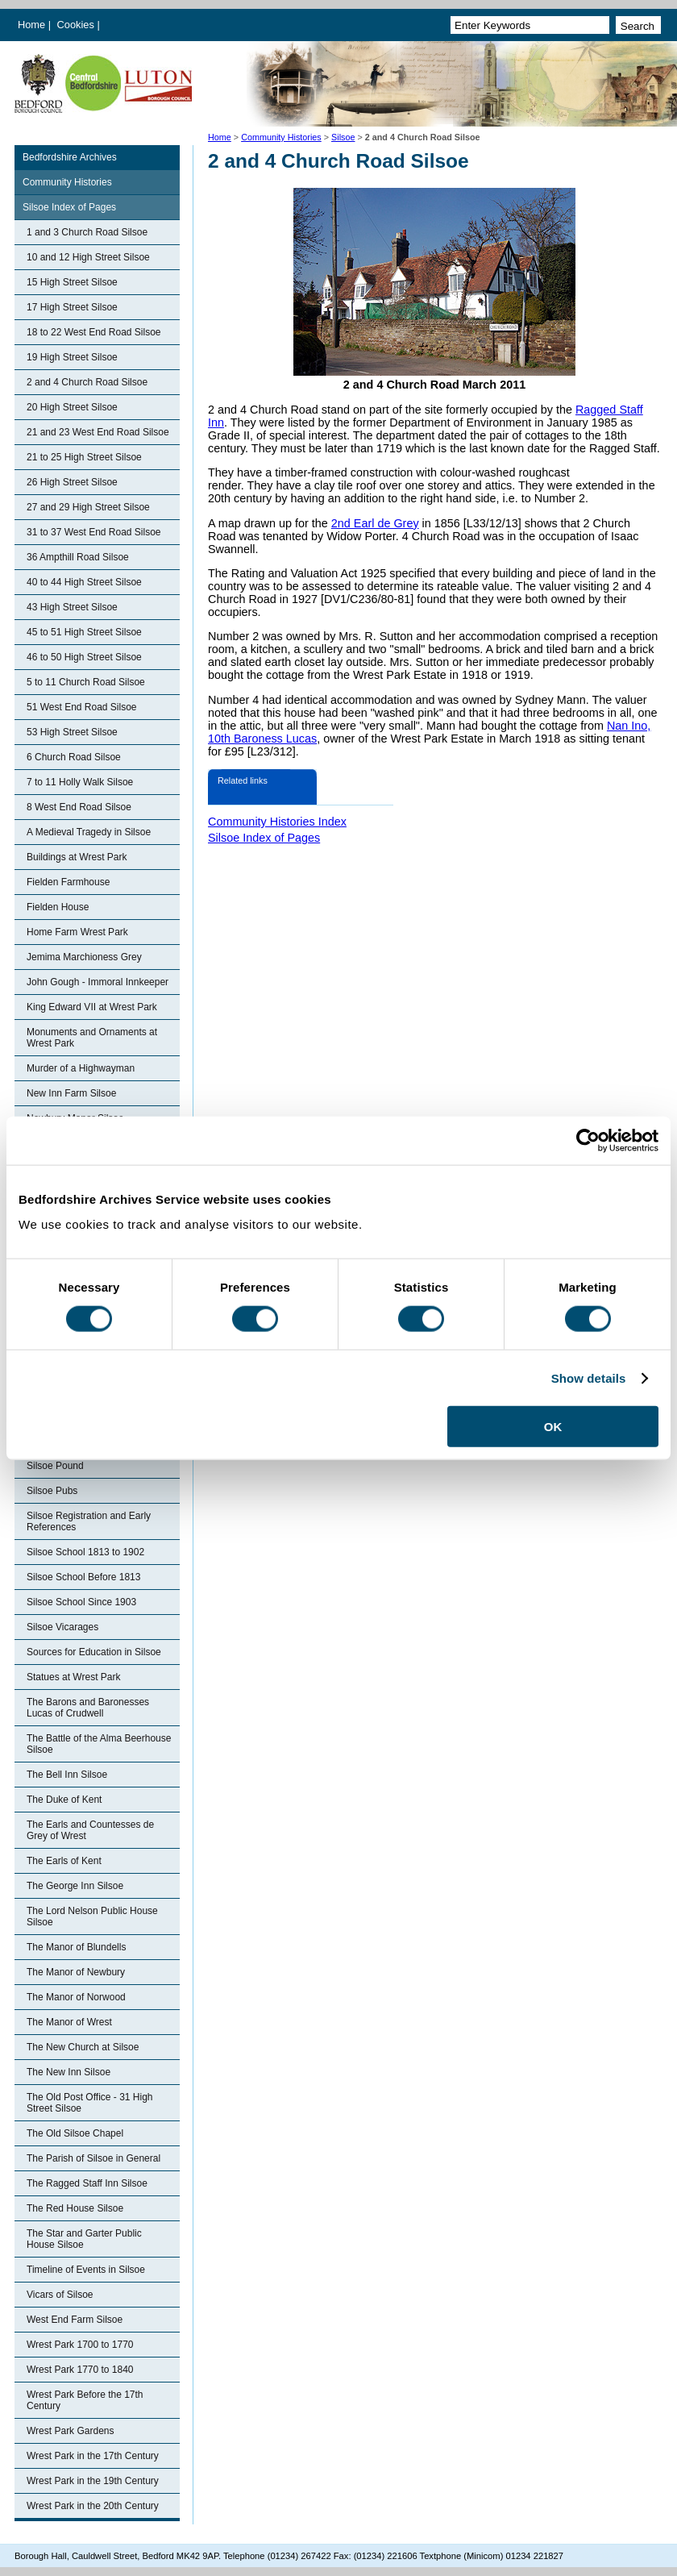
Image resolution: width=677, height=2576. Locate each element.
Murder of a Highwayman (81, 1068)
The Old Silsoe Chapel (75, 2133)
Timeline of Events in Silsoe (86, 2269)
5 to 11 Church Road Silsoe (86, 682)
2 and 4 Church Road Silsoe (87, 382)
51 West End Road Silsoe (82, 707)
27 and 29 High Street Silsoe (88, 507)
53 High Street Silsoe (72, 732)
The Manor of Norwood (76, 1997)
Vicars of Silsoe (60, 2294)
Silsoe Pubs (52, 1490)
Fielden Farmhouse (68, 882)
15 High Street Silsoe (72, 282)
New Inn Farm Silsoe (71, 1093)
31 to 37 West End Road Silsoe (94, 532)
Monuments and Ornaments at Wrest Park (92, 1037)
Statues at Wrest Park (74, 1677)
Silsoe (343, 137)
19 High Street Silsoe (72, 357)
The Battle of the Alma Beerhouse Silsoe (99, 1744)
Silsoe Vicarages (62, 1627)
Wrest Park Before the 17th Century (85, 2400)
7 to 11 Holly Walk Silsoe (80, 782)
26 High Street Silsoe (72, 482)
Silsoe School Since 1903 (81, 1602)
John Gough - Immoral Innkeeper (97, 982)
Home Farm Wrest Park (77, 932)
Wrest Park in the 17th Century (93, 2456)
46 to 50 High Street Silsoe (84, 657)
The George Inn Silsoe (75, 1885)
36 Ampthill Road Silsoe (78, 557)
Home (31, 25)
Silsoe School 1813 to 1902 (85, 1552)
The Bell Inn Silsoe (67, 1774)
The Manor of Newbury (76, 1972)
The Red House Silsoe (75, 2208)
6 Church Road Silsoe (74, 757)
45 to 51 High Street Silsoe (84, 632)
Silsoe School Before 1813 (83, 1577)
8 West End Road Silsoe (79, 807)
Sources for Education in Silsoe (94, 1652)
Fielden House (58, 907)
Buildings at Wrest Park (77, 857)
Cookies (77, 25)
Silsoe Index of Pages (69, 207)
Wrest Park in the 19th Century (93, 2481)
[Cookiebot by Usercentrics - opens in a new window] (587, 1140)
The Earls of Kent (64, 1860)
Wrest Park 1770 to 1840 (80, 2369)
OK (553, 1427)
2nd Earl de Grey (375, 523)
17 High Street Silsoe (72, 307)
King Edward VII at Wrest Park (92, 1007)
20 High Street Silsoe (72, 407)
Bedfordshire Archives (70, 157)
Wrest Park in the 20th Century (93, 2505)
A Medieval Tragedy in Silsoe (89, 832)
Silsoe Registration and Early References (89, 1521)
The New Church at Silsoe (83, 2047)
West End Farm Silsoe (75, 2319)
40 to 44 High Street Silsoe (84, 582)
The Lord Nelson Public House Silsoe (92, 1916)
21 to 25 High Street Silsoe (84, 457)
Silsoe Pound (55, 1465)
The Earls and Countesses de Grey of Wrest (90, 1830)
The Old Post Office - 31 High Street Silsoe (90, 2102)
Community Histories (281, 137)
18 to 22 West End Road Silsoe (94, 332)
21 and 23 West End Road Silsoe (98, 432)
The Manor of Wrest (69, 2022)
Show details (588, 1377)
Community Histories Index (277, 821)
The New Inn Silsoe (68, 2072)
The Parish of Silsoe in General (93, 2158)
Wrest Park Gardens (70, 2431)
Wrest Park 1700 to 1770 (80, 2344)
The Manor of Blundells (76, 1947)
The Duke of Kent (64, 1799)
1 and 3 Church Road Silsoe (87, 232)
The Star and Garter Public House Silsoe (84, 2239)
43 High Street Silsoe (72, 607)
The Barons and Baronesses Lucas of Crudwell (88, 1707)
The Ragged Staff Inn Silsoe (87, 2183)
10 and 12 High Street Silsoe (88, 257)
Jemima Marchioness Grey (84, 957)
